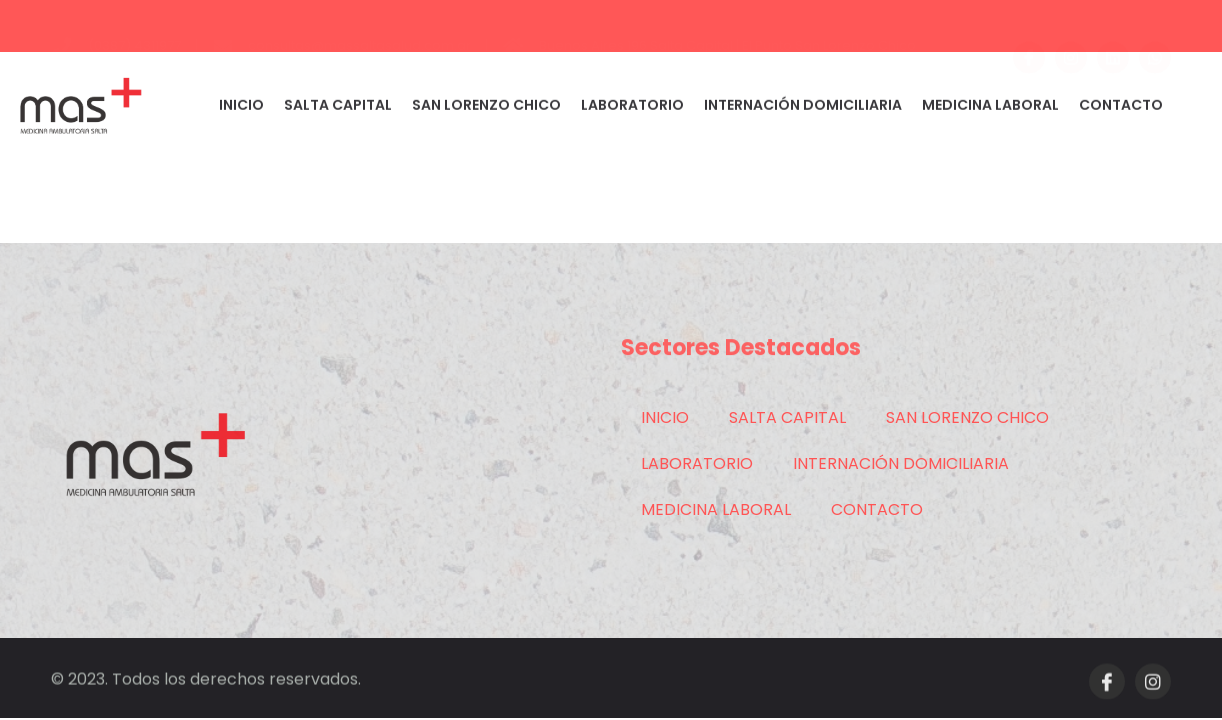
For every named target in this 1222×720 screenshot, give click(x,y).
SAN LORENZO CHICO (486, 109)
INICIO (241, 109)
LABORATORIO (632, 109)
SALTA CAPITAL (338, 109)
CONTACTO (1121, 109)
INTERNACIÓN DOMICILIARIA (803, 109)
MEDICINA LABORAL (990, 109)
